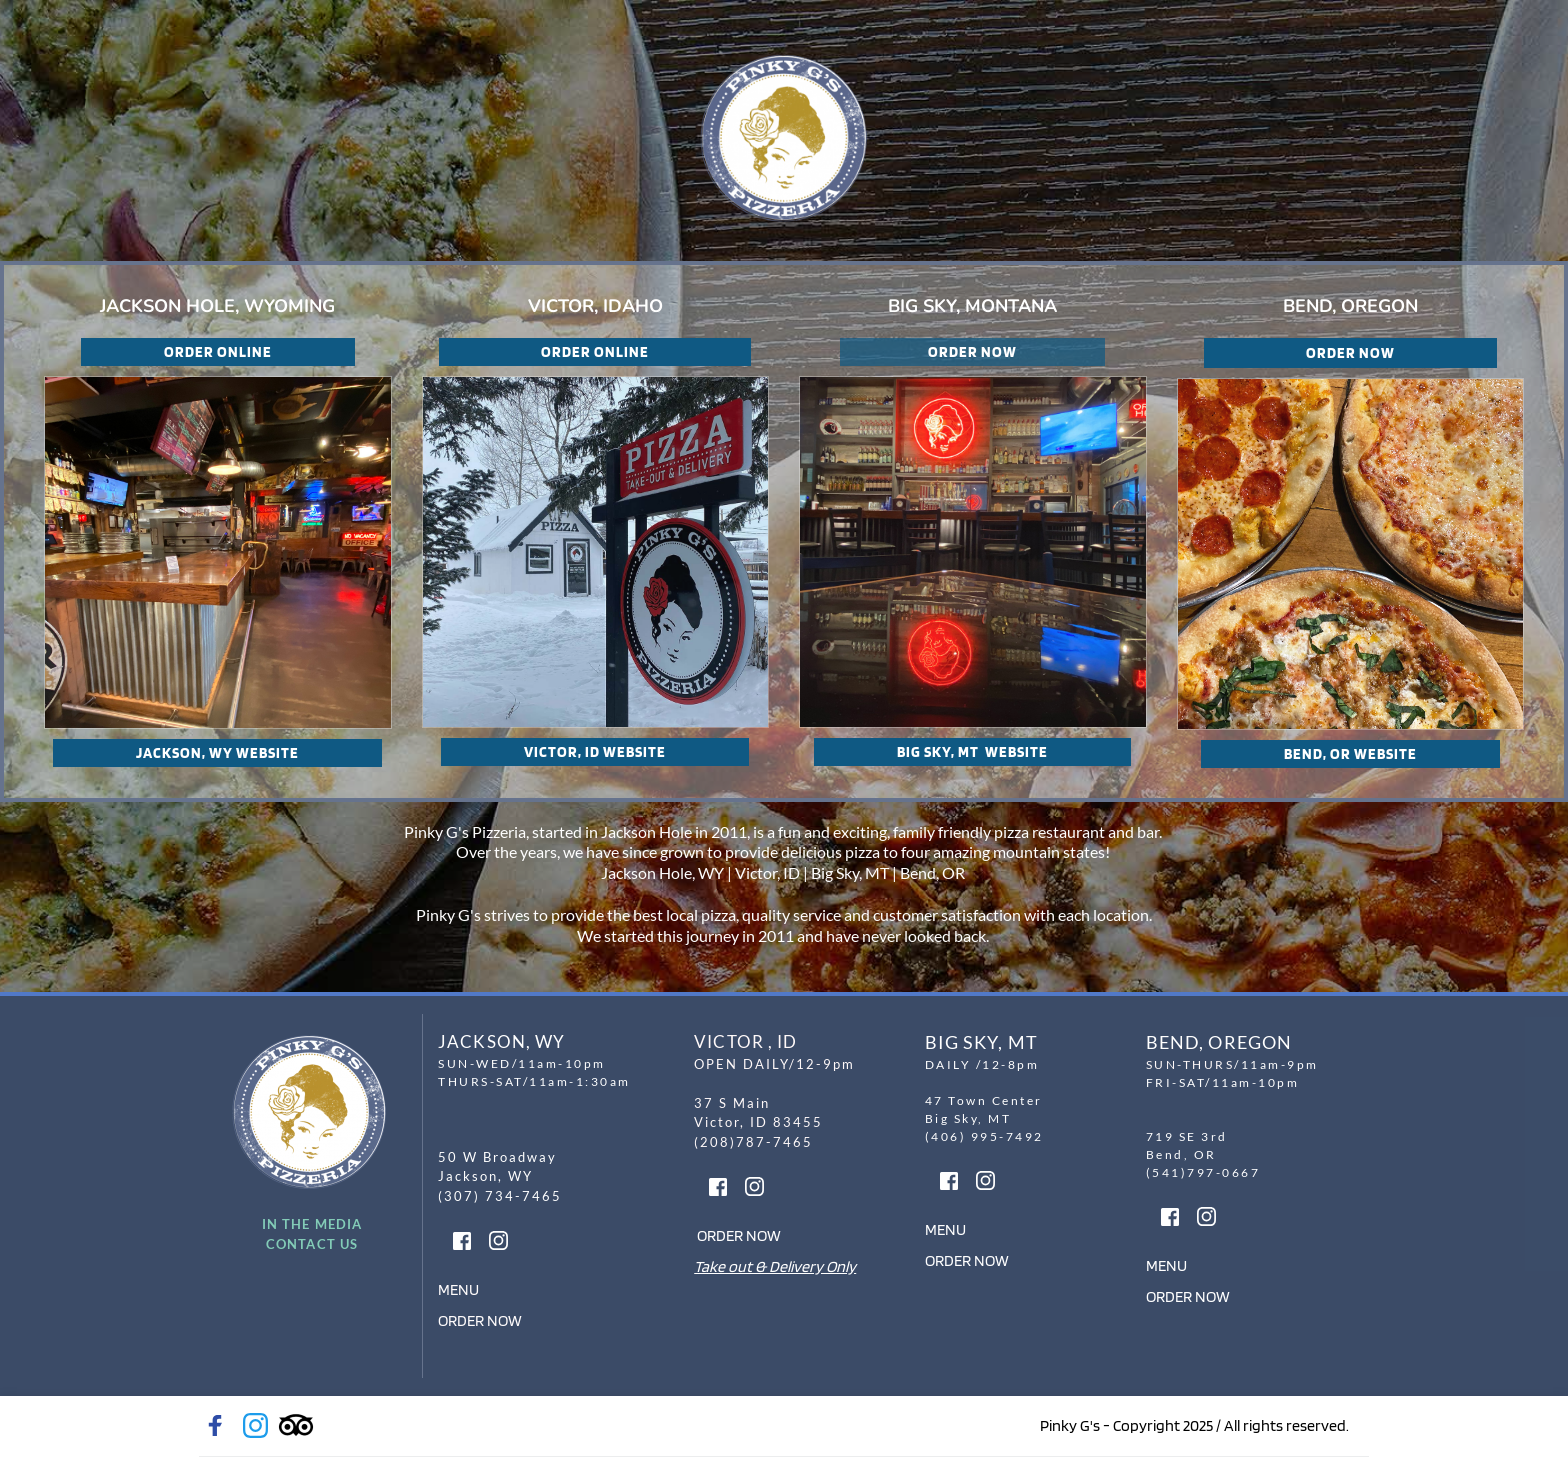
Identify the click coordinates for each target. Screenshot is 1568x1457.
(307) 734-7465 (502, 1196)
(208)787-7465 (753, 1142)
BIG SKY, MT (981, 1042)
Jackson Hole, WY (662, 872)
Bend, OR (934, 872)
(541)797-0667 (1203, 1172)
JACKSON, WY (501, 1041)
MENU (458, 1289)
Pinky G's (447, 914)
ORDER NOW (480, 1320)
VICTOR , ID (745, 1041)
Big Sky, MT (850, 872)
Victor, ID (767, 872)
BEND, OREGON (1219, 1042)
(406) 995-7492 (987, 1136)
